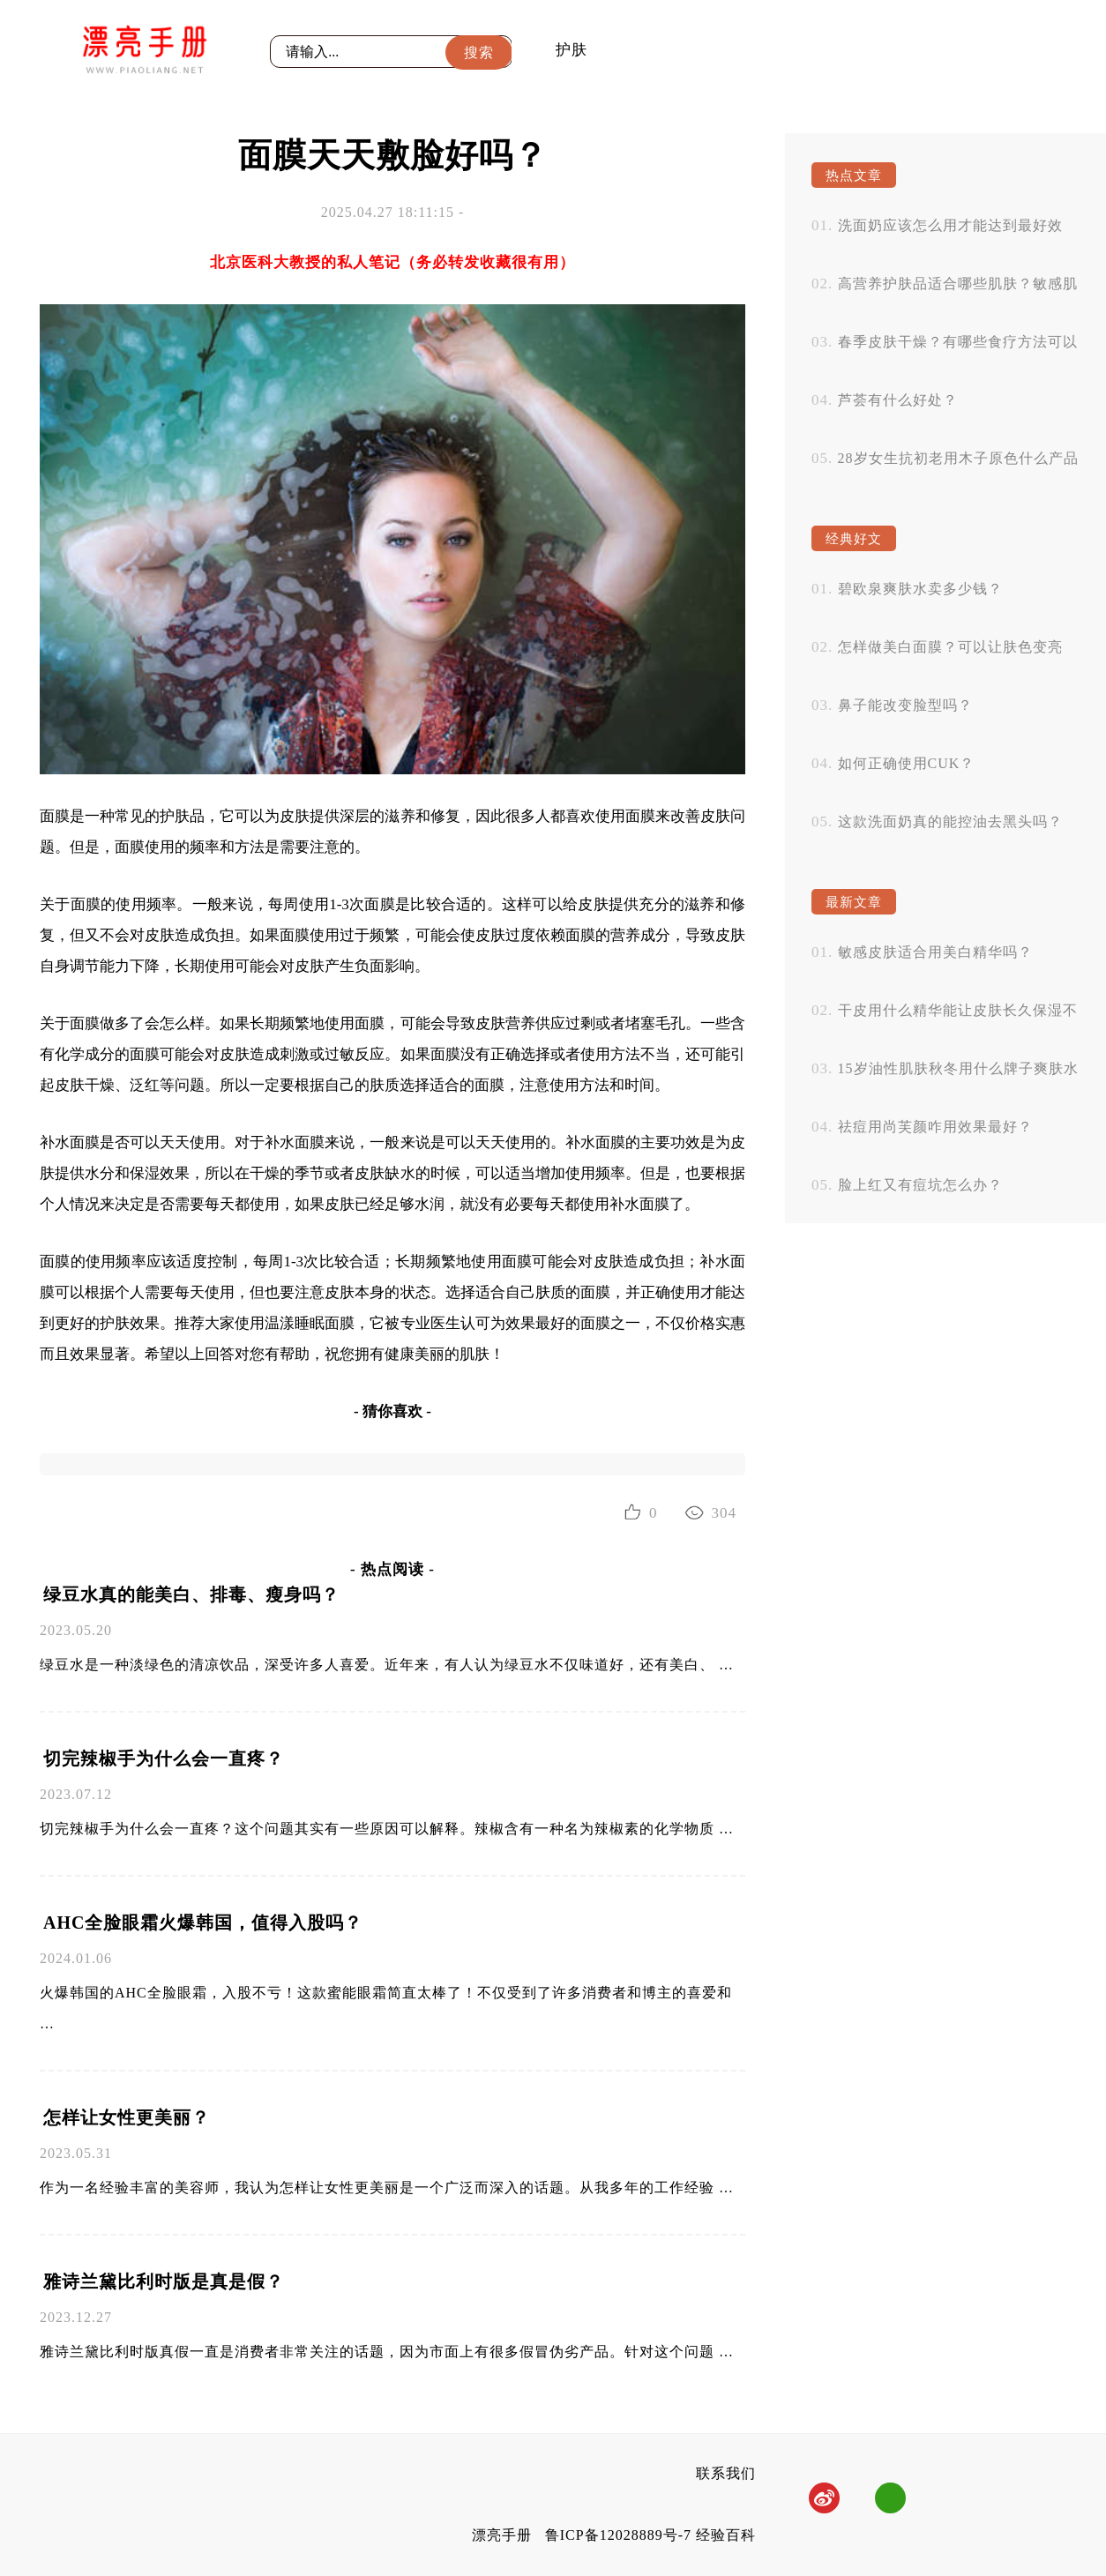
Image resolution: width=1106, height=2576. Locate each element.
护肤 (571, 49)
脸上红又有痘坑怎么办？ (920, 1184)
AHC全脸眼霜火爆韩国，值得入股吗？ (202, 1922)
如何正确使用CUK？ (906, 763)
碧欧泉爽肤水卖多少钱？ (920, 588)
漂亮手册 (502, 2534)
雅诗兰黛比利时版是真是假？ (163, 2281)
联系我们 (726, 2473)
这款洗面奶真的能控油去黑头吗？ (950, 821)
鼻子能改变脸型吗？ (905, 705)
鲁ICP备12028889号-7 (618, 2534)
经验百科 (726, 2534)
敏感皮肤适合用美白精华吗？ (935, 952)
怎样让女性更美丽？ (126, 2117)
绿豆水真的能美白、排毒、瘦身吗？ (191, 1594)
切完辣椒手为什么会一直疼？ (163, 1758)
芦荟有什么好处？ (898, 399)
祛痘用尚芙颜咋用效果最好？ (935, 1126)
